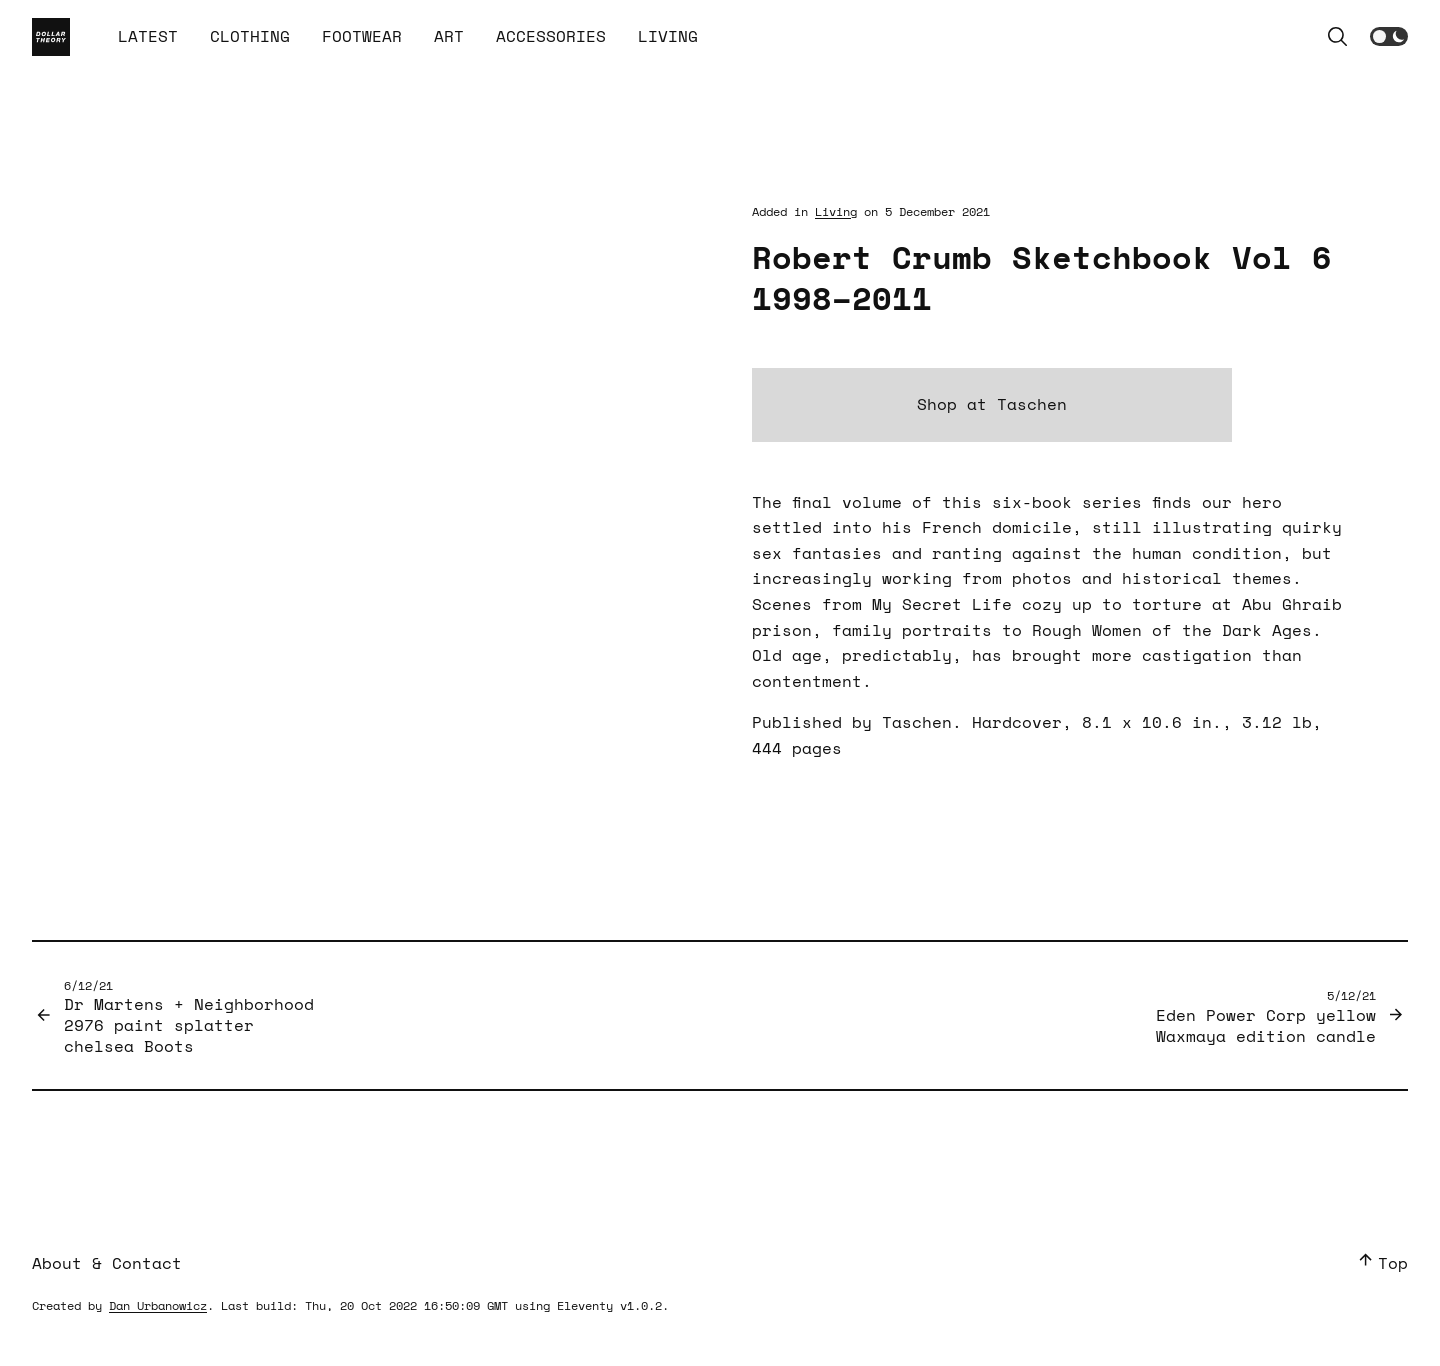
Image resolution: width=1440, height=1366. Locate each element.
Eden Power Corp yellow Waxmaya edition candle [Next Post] (1266, 1016)
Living (836, 211)
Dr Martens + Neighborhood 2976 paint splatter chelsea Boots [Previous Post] (189, 1017)
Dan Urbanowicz (158, 1305)
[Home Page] (51, 37)
